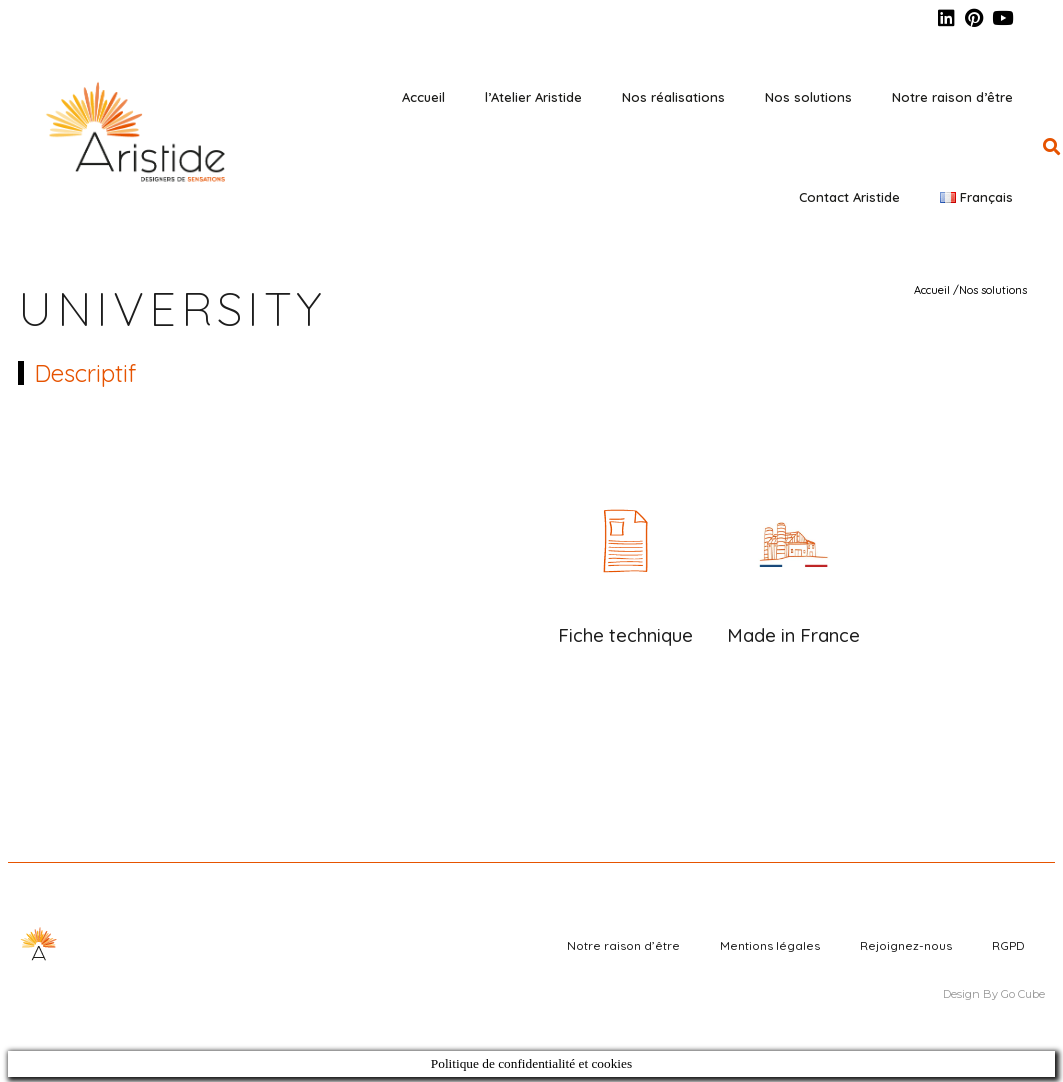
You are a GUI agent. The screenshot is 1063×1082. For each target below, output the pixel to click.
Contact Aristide (849, 197)
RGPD (1008, 945)
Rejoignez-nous (906, 945)
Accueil (423, 97)
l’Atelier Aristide (533, 97)
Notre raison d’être (952, 97)
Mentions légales (770, 945)
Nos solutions (808, 97)
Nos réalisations (673, 97)
